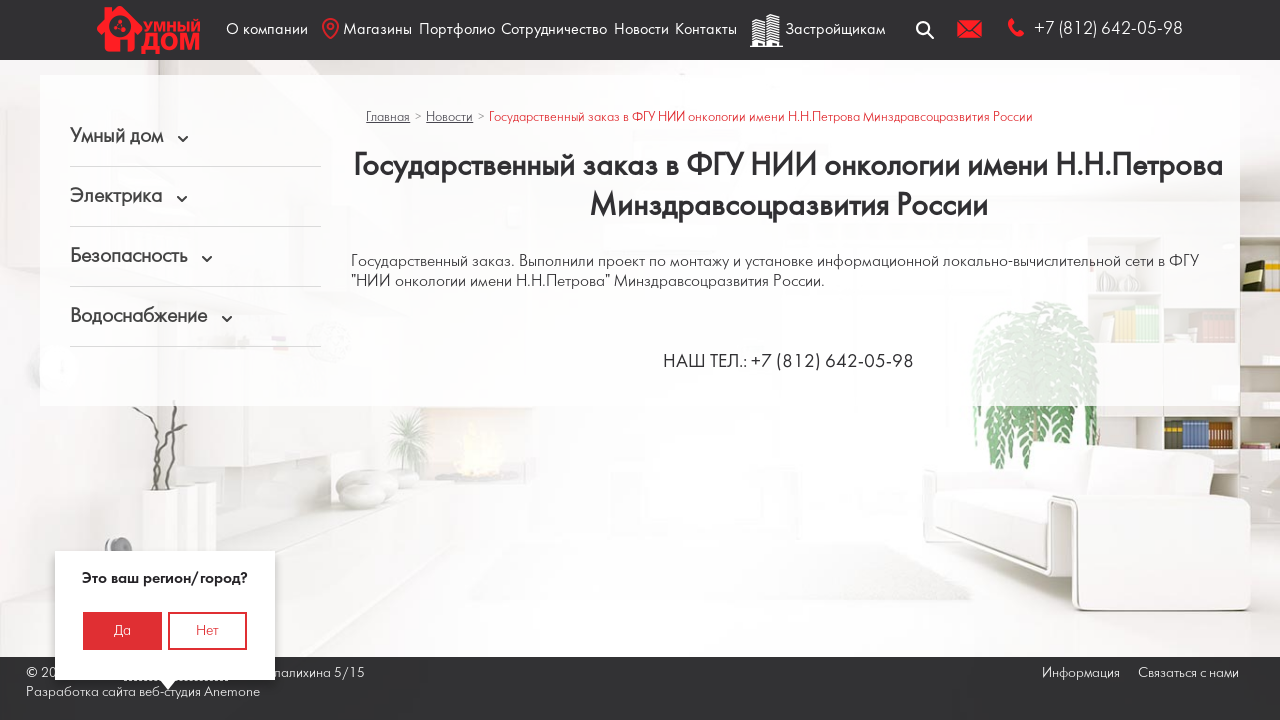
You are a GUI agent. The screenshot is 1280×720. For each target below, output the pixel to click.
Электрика (116, 196)
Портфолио (457, 30)
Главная (388, 117)
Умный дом (116, 136)
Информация (1081, 673)
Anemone (232, 692)
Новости (641, 30)
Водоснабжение (138, 316)
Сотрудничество (554, 30)
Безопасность (128, 256)
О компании (267, 30)
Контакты (706, 30)
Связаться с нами (1188, 673)
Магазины (367, 28)
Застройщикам (835, 30)
